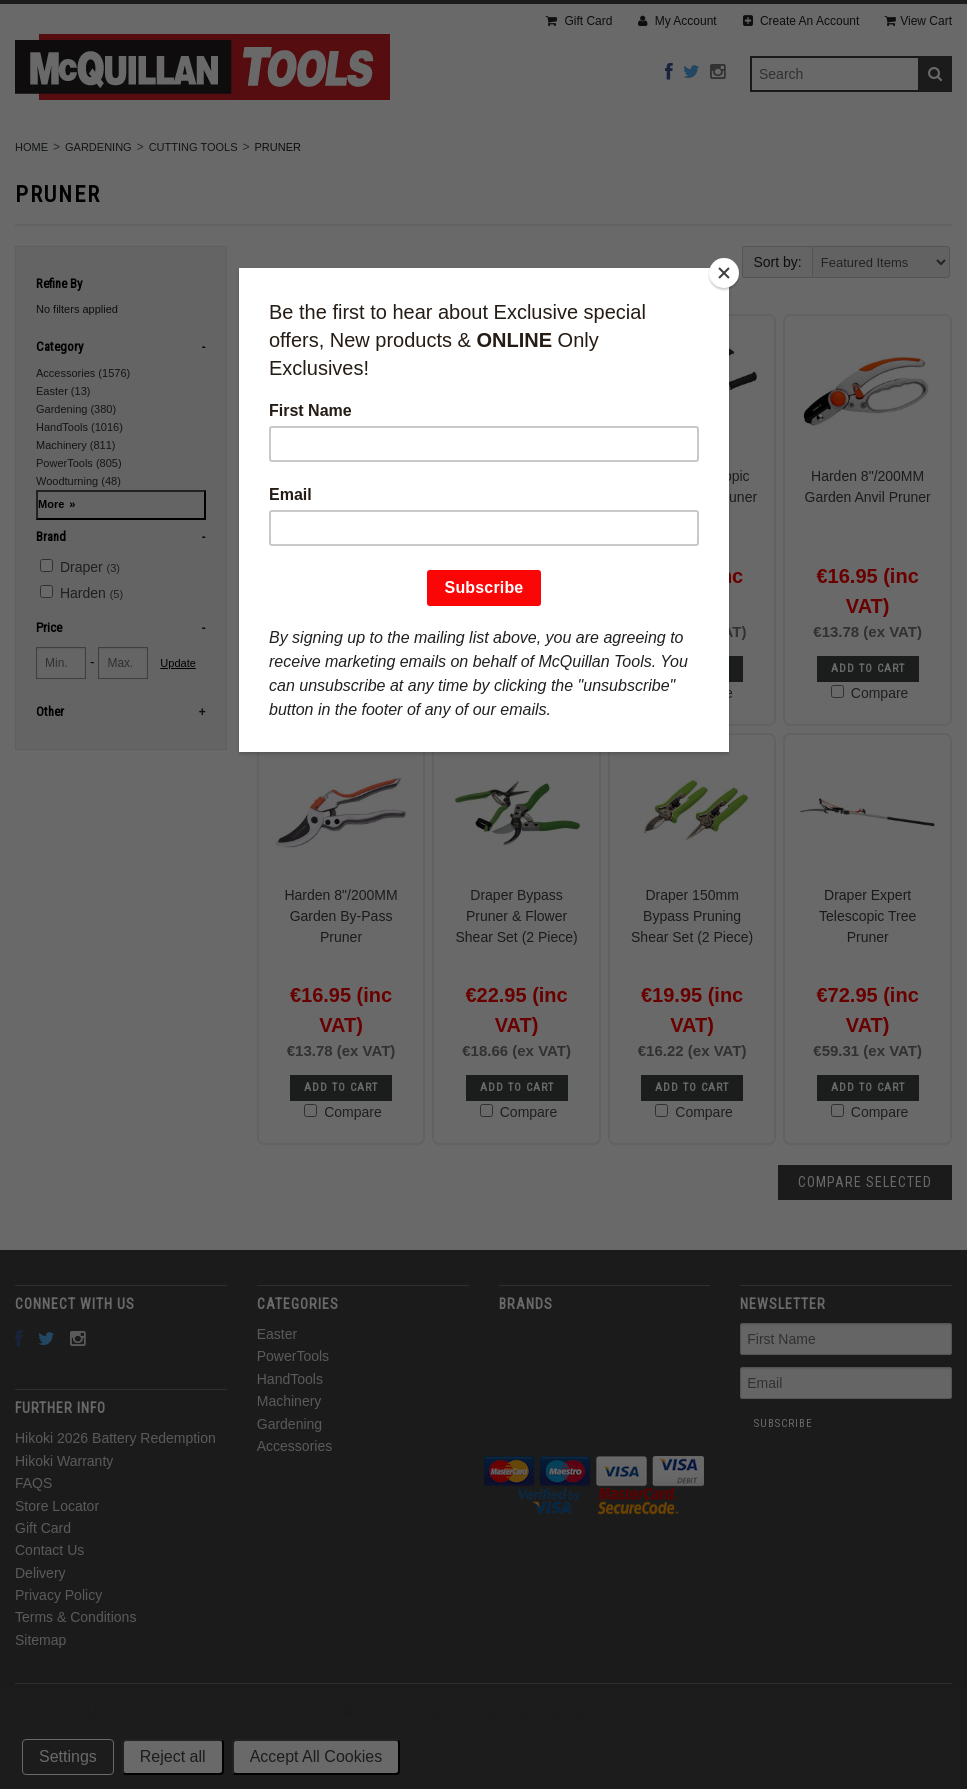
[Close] (724, 273)
